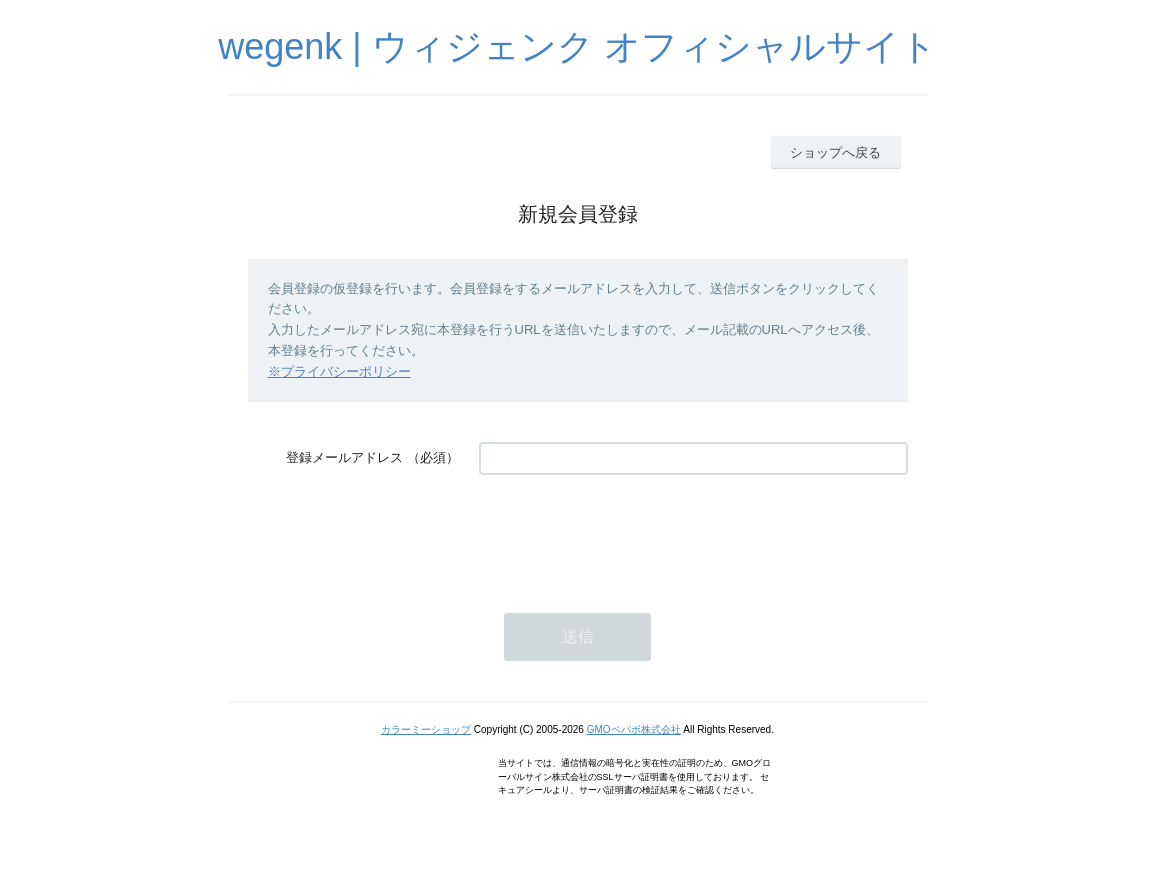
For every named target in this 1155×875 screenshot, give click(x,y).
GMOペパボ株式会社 (634, 729)
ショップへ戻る (835, 152)
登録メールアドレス (344, 457)
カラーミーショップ (426, 729)
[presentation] (631, 534)
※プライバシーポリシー (339, 371)
